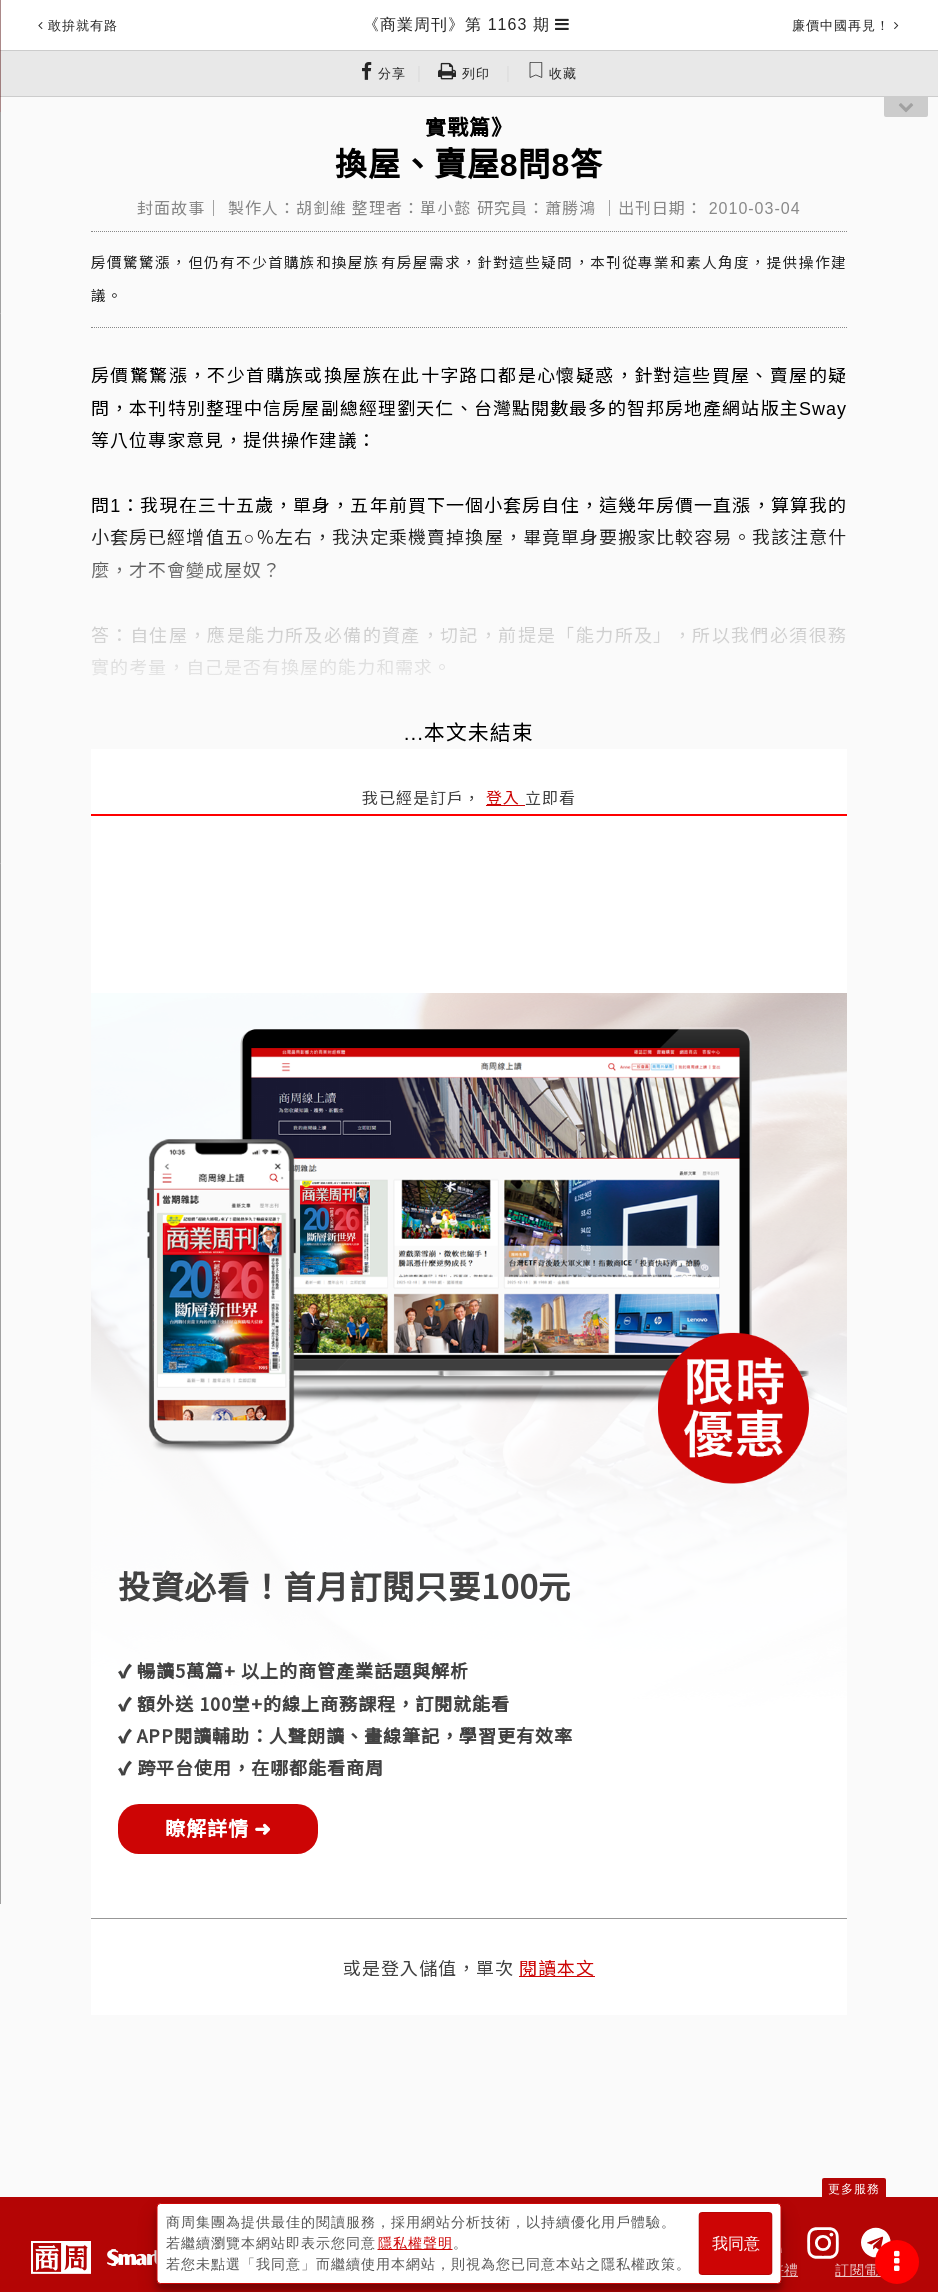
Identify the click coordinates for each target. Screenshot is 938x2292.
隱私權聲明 (415, 2243)
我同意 (736, 2243)
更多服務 (854, 2189)
